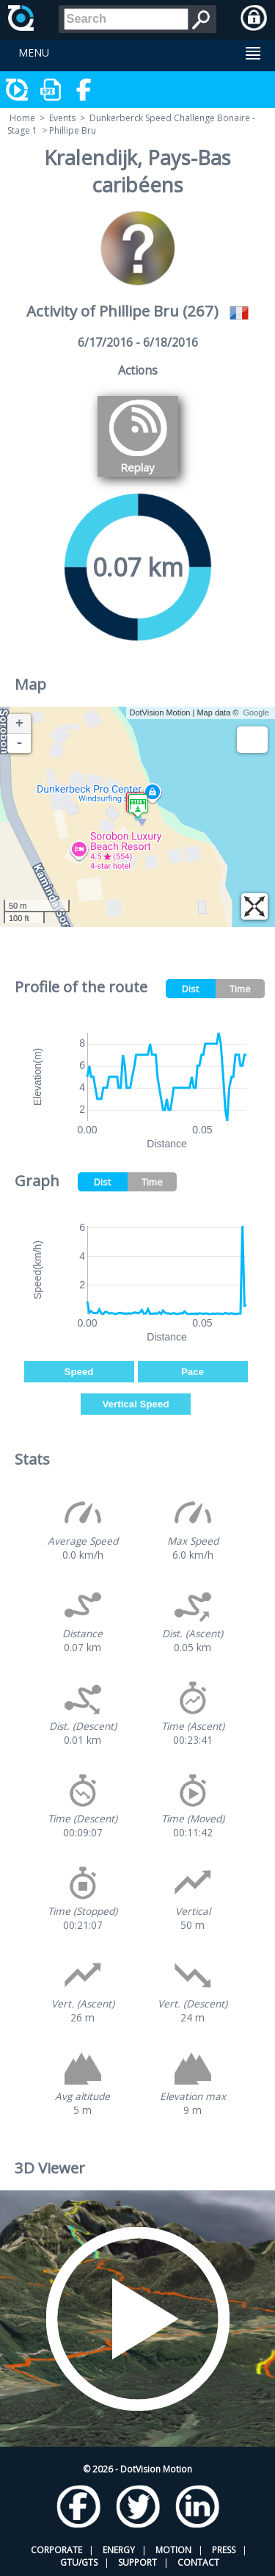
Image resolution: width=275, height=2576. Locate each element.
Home (22, 118)
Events (62, 118)
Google (256, 712)
